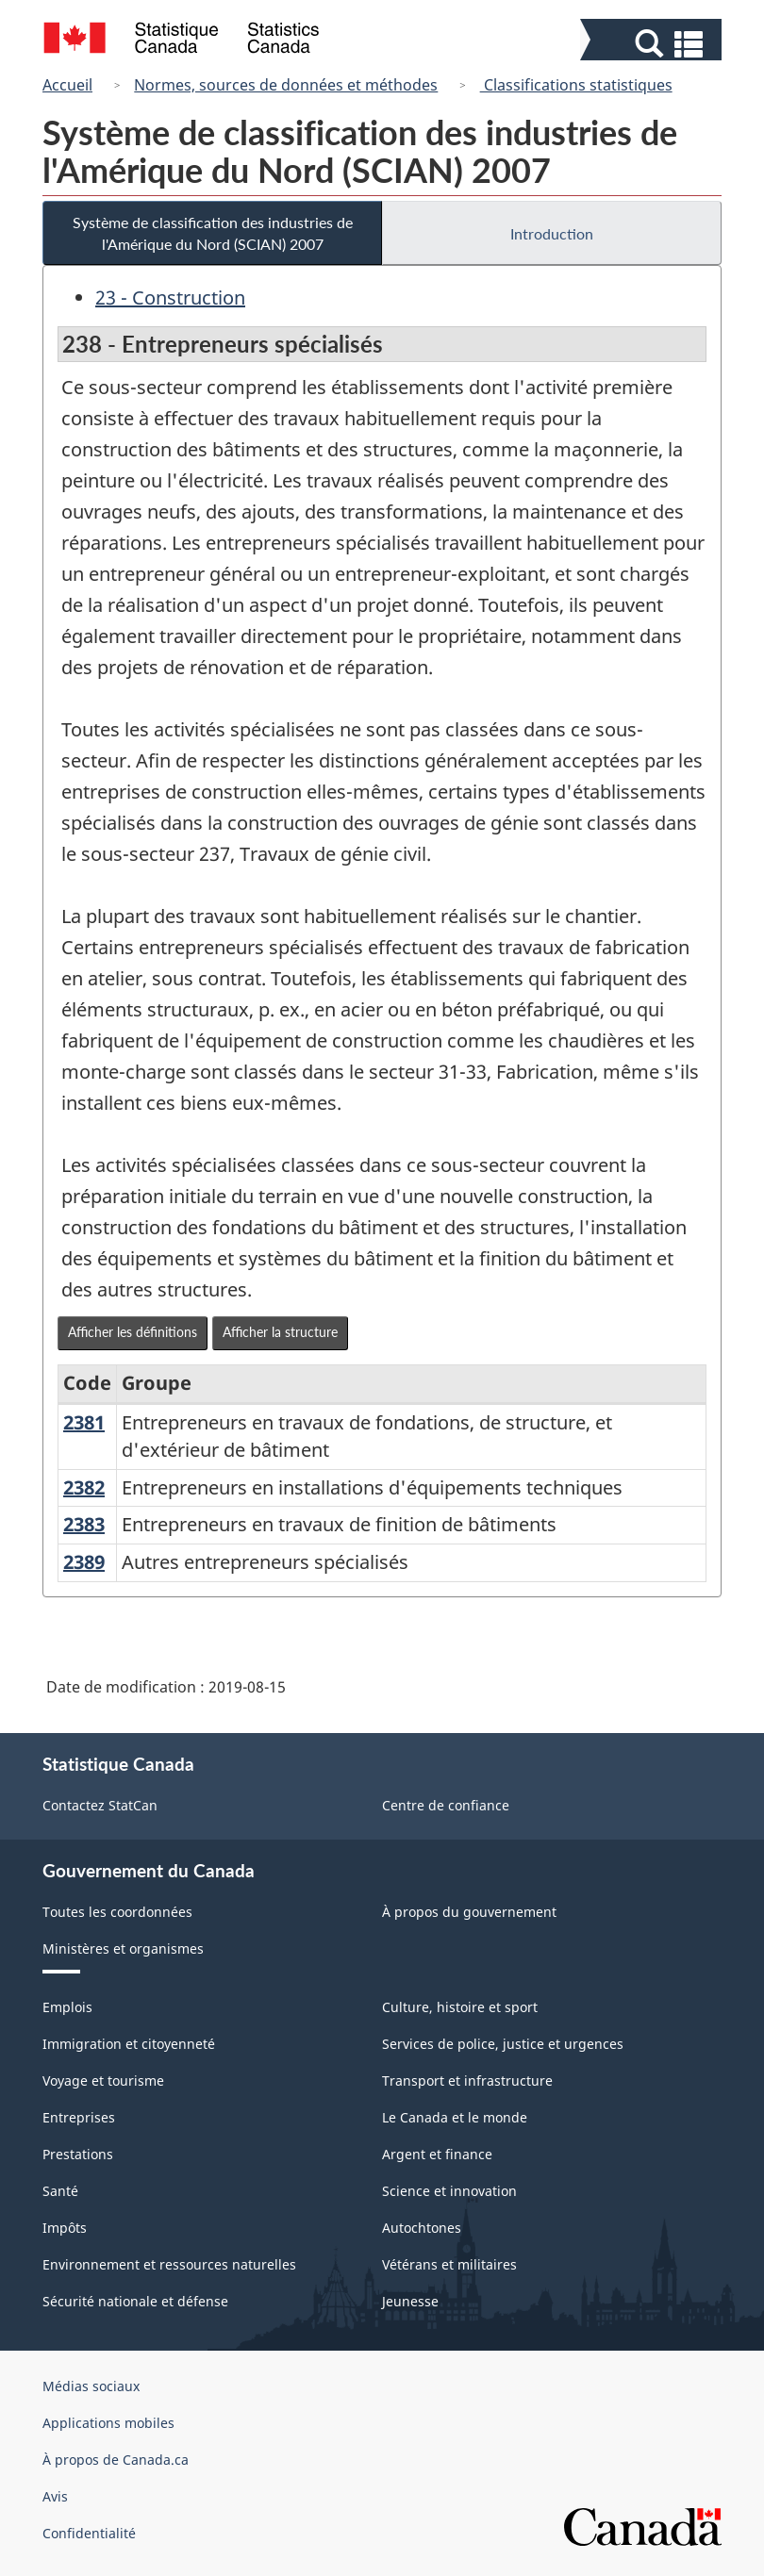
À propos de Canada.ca (115, 2460)
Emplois (67, 2007)
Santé (60, 2191)
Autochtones (421, 2228)
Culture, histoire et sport (460, 2007)
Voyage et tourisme (103, 2080)
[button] (653, 44)
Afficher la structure (280, 1332)
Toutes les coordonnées (117, 1912)
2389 (84, 1562)
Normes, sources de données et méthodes (286, 84)
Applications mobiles (108, 2423)
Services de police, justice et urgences (502, 2044)
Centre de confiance (445, 1805)
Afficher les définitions (132, 1332)
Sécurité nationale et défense (135, 2301)
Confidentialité (89, 2533)
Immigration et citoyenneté (128, 2044)
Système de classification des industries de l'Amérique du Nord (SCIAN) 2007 (213, 233)
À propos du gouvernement (469, 1912)
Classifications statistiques (576, 84)
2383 (84, 1524)
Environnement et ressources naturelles (169, 2264)
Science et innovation (449, 2191)
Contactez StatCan (100, 1805)
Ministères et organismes (123, 1948)
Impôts (64, 2228)
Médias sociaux (91, 2386)
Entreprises (78, 2117)
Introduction (551, 233)
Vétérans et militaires (449, 2264)
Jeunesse (410, 2301)
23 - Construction (170, 297)
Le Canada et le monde (454, 2117)
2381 (84, 1422)
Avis (55, 2496)
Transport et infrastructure (467, 2080)
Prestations (77, 2154)
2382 (84, 1487)
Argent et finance (437, 2154)
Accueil (67, 84)
